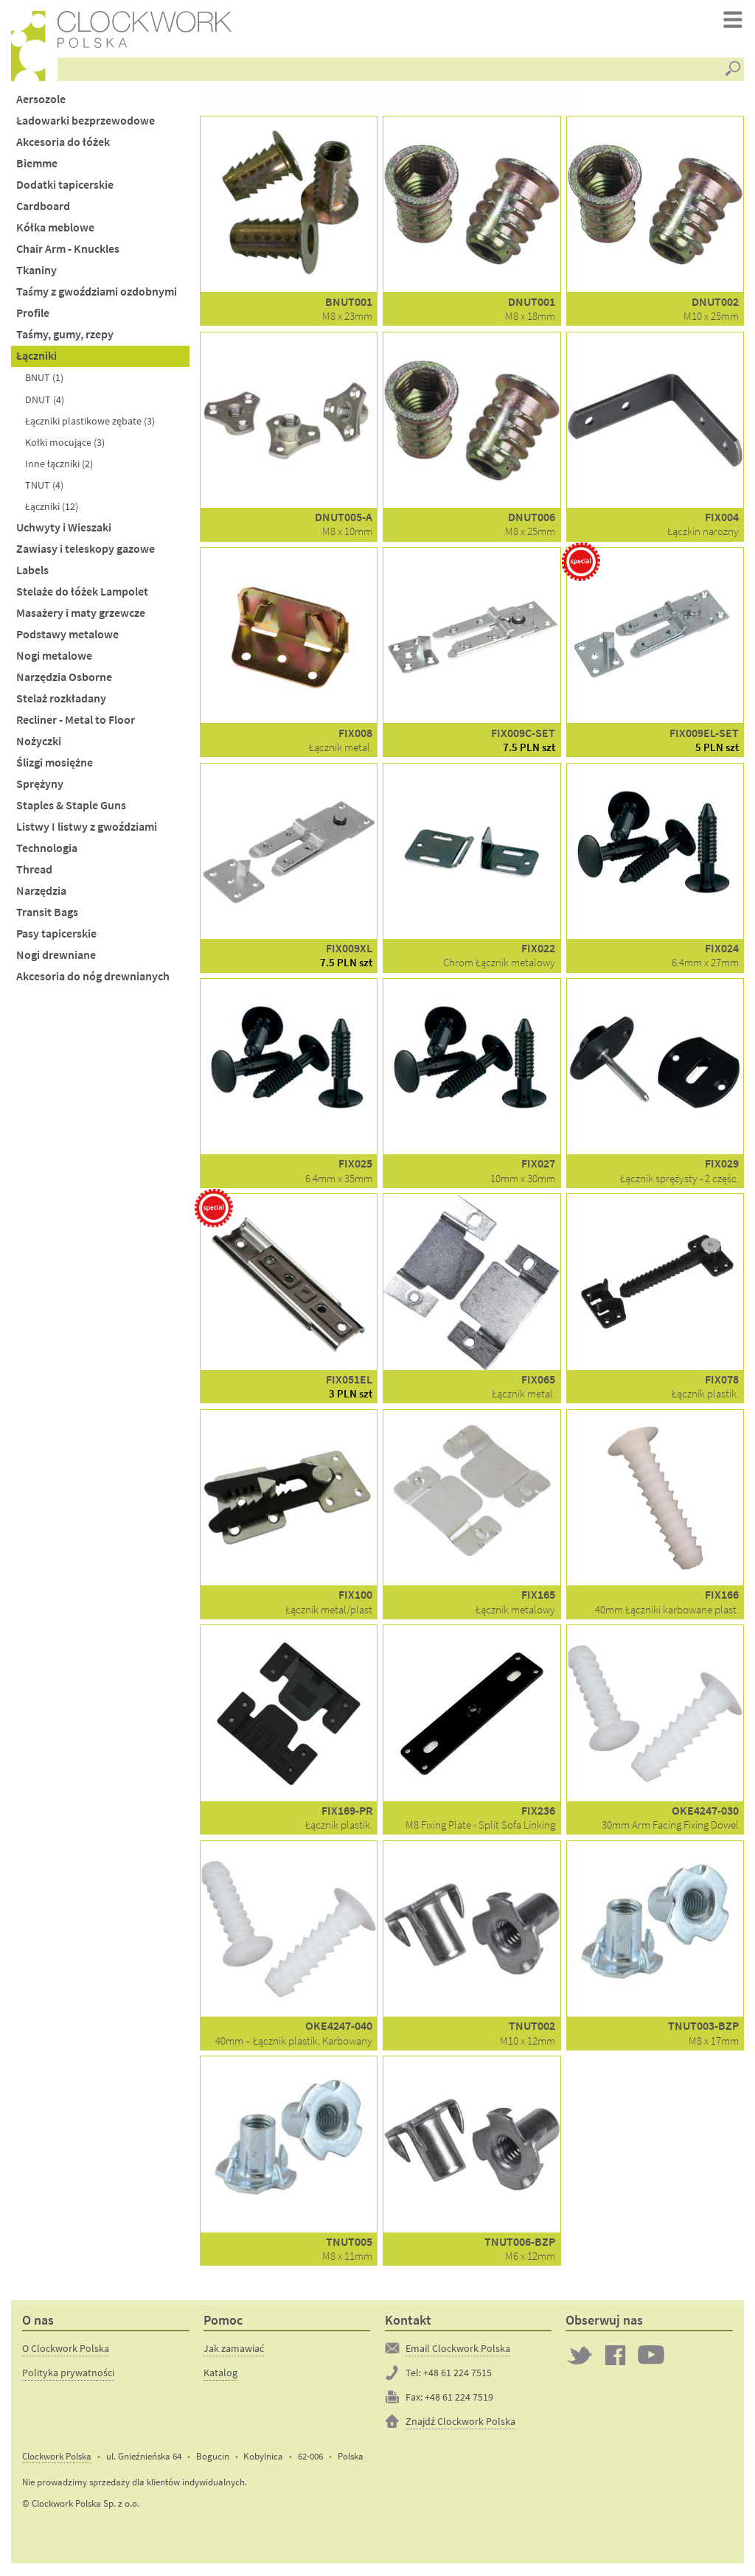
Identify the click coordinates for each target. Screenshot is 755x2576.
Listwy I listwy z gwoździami (86, 828)
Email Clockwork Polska (458, 2349)
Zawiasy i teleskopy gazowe (85, 550)
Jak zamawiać (233, 2349)
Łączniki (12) (51, 507)
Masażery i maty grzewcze (80, 614)
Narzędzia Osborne (64, 678)
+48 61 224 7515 (457, 2374)
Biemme (37, 164)
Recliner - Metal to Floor (75, 721)
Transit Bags (47, 914)
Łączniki (36, 358)
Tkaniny (36, 272)
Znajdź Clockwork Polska (460, 2422)
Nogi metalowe (54, 657)
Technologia (46, 849)
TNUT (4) (44, 486)
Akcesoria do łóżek (63, 143)
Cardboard (43, 208)
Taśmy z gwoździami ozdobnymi (96, 293)
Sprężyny (39, 785)
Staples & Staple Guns (71, 806)
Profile (32, 315)
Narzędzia (41, 893)
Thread (34, 871)
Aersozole (41, 100)
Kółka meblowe (55, 229)
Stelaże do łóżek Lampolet (82, 593)
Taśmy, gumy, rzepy (65, 336)
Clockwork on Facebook (616, 2356)
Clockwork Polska (56, 2458)
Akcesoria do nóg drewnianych (93, 978)
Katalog (220, 2374)
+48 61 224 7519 (459, 2398)
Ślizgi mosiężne (54, 764)
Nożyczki (38, 742)
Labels (32, 571)
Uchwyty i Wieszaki (63, 529)
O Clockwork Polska (65, 2349)
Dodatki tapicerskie (65, 187)
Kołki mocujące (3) (65, 443)
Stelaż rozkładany (61, 700)
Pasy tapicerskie (56, 935)
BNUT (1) (44, 379)
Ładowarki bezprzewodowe (85, 122)
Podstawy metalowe (67, 635)
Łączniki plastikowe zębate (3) (90, 422)
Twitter (580, 2356)
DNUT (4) (44, 401)
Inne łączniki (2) (59, 465)
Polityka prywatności (68, 2374)
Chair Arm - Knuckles (67, 251)
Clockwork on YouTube (651, 2356)
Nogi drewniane (56, 957)
